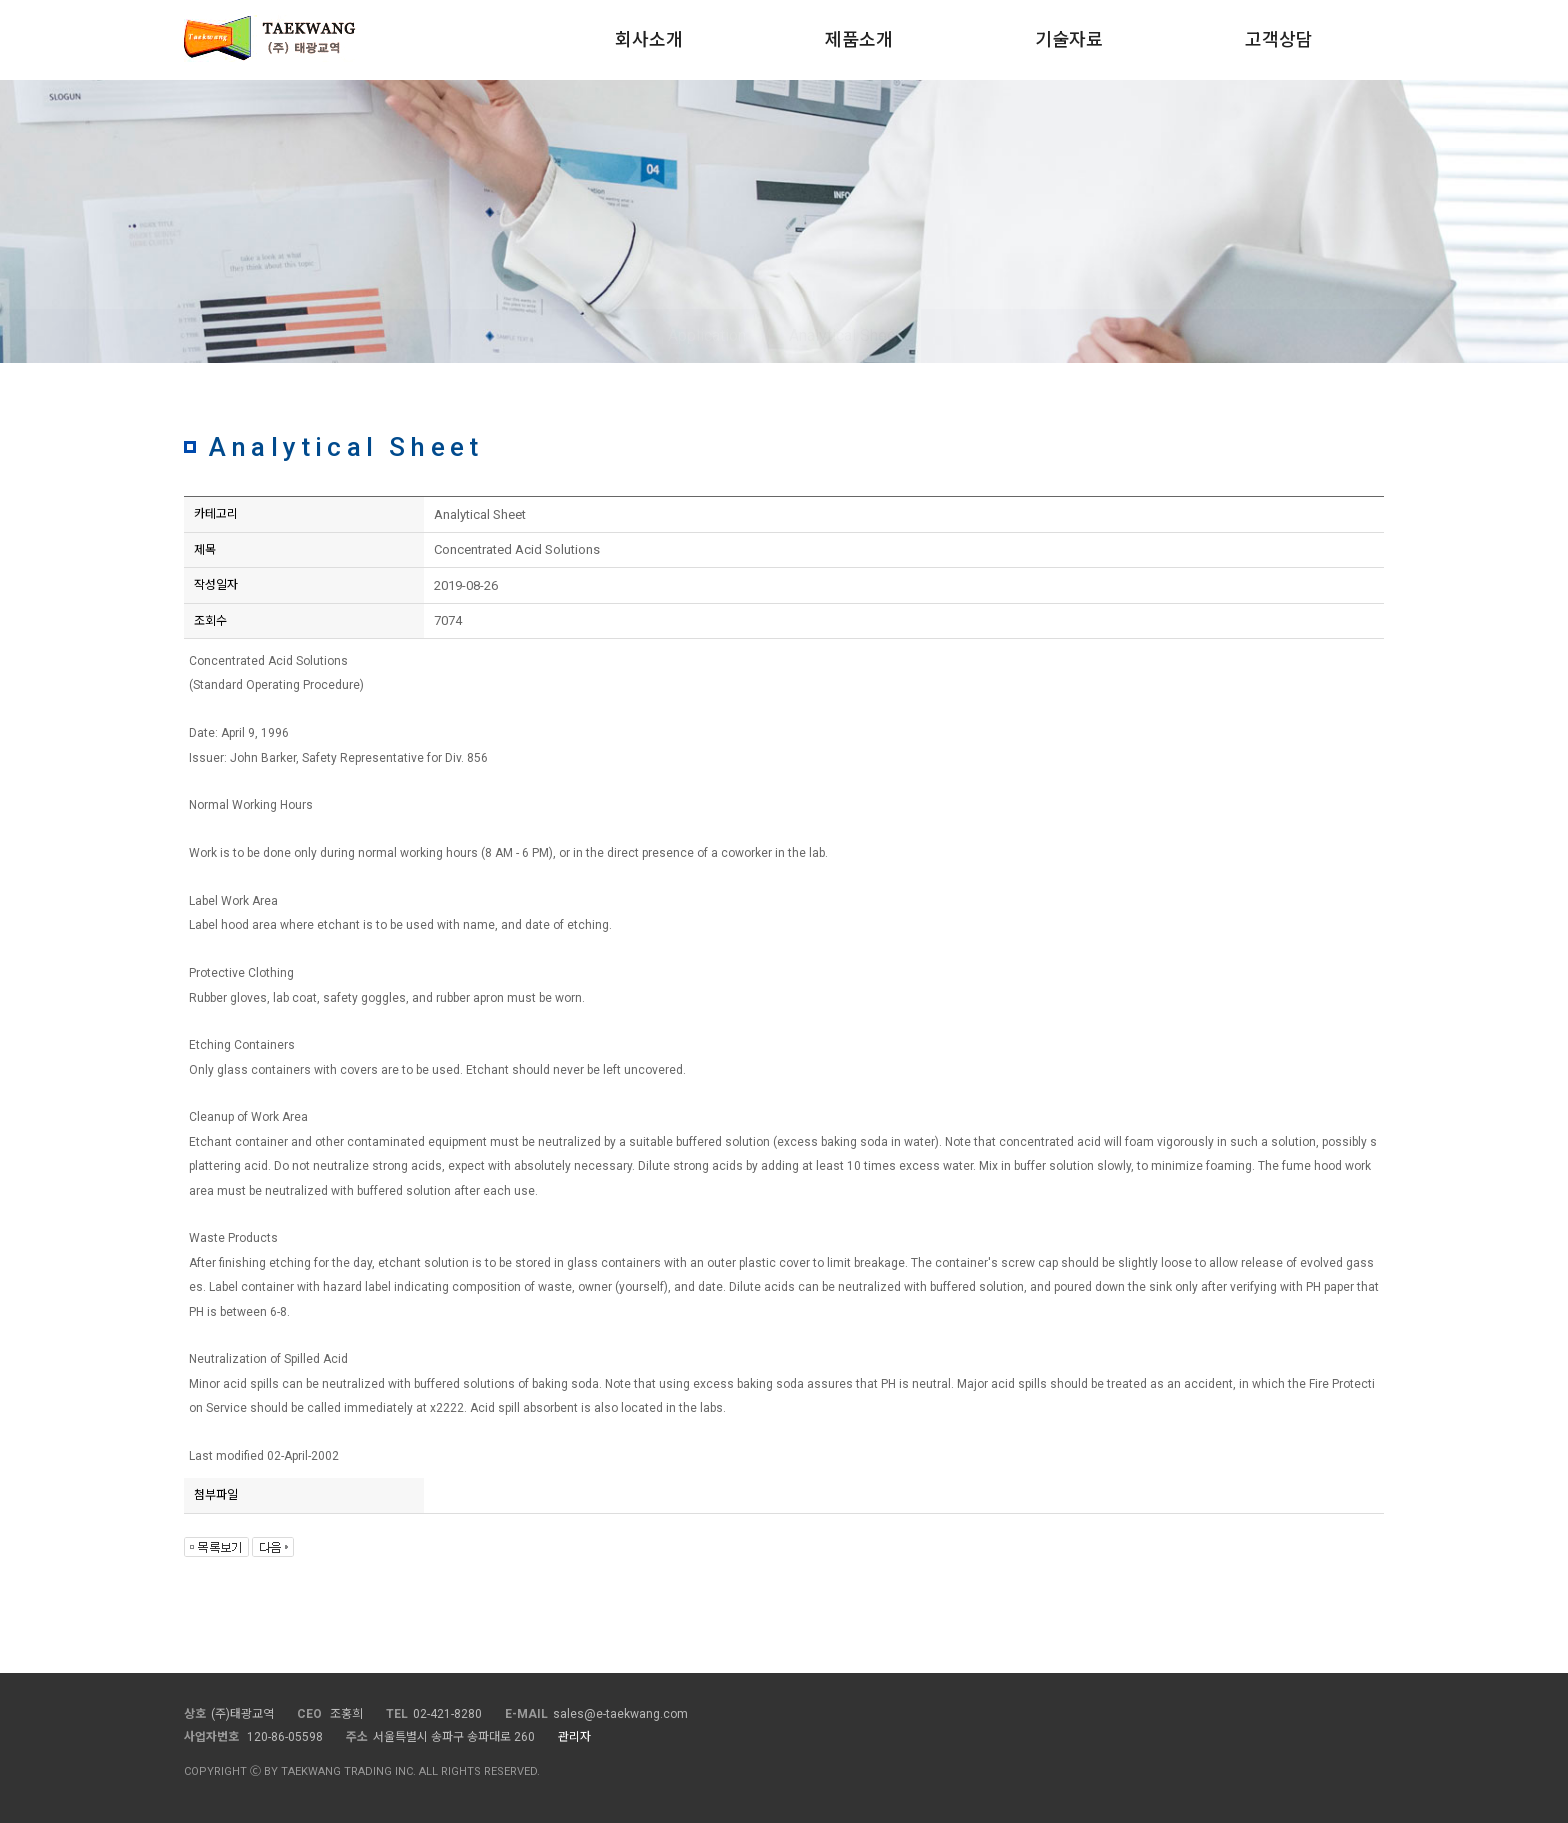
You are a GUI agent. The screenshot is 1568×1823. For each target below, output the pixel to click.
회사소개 (649, 39)
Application (707, 335)
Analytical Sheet (845, 335)
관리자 (574, 1737)
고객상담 (1279, 39)
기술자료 (1069, 39)
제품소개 (859, 39)
